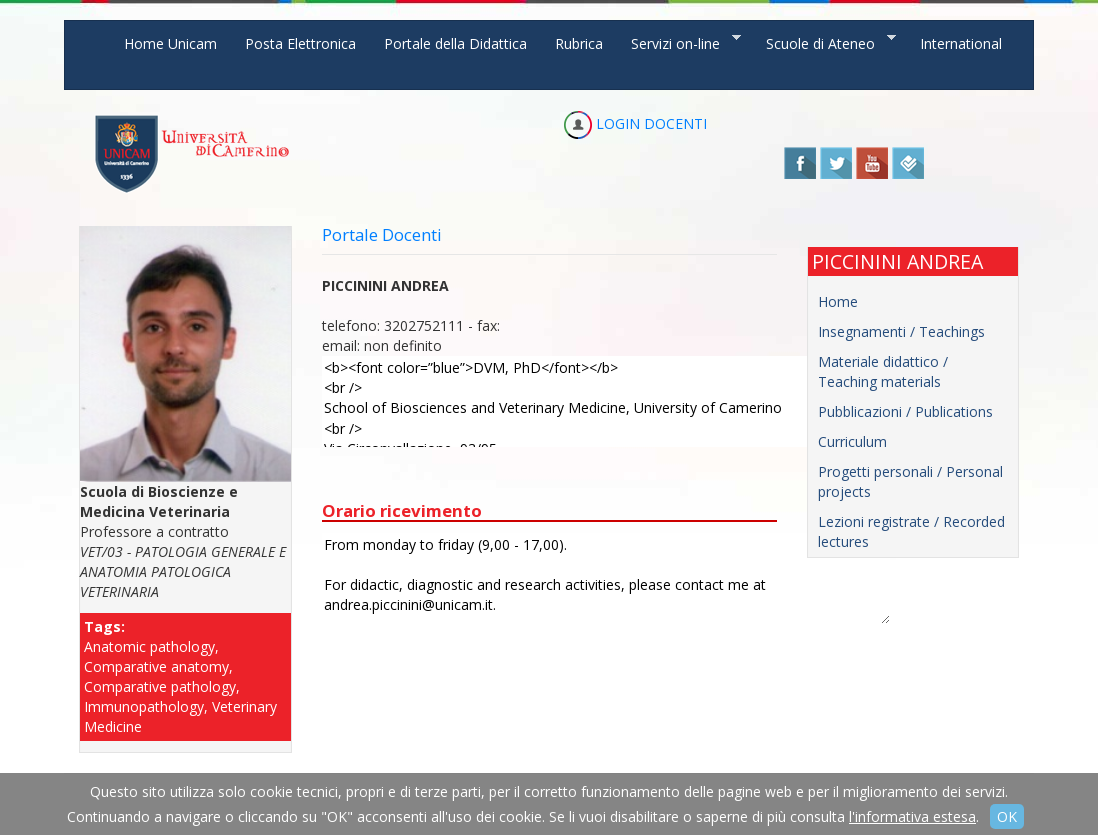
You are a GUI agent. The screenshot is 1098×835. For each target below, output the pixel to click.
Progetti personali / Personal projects (910, 481)
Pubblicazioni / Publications (905, 411)
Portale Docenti (382, 234)
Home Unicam (170, 43)
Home (838, 301)
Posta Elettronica (300, 43)
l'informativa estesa (912, 816)
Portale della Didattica (455, 43)
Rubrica (579, 43)
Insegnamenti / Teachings (901, 331)
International (961, 43)
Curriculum (852, 441)
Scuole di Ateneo (824, 42)
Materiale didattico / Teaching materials (883, 371)
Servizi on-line (679, 42)
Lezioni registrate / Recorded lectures (911, 531)
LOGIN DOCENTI (635, 123)
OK (1007, 816)
